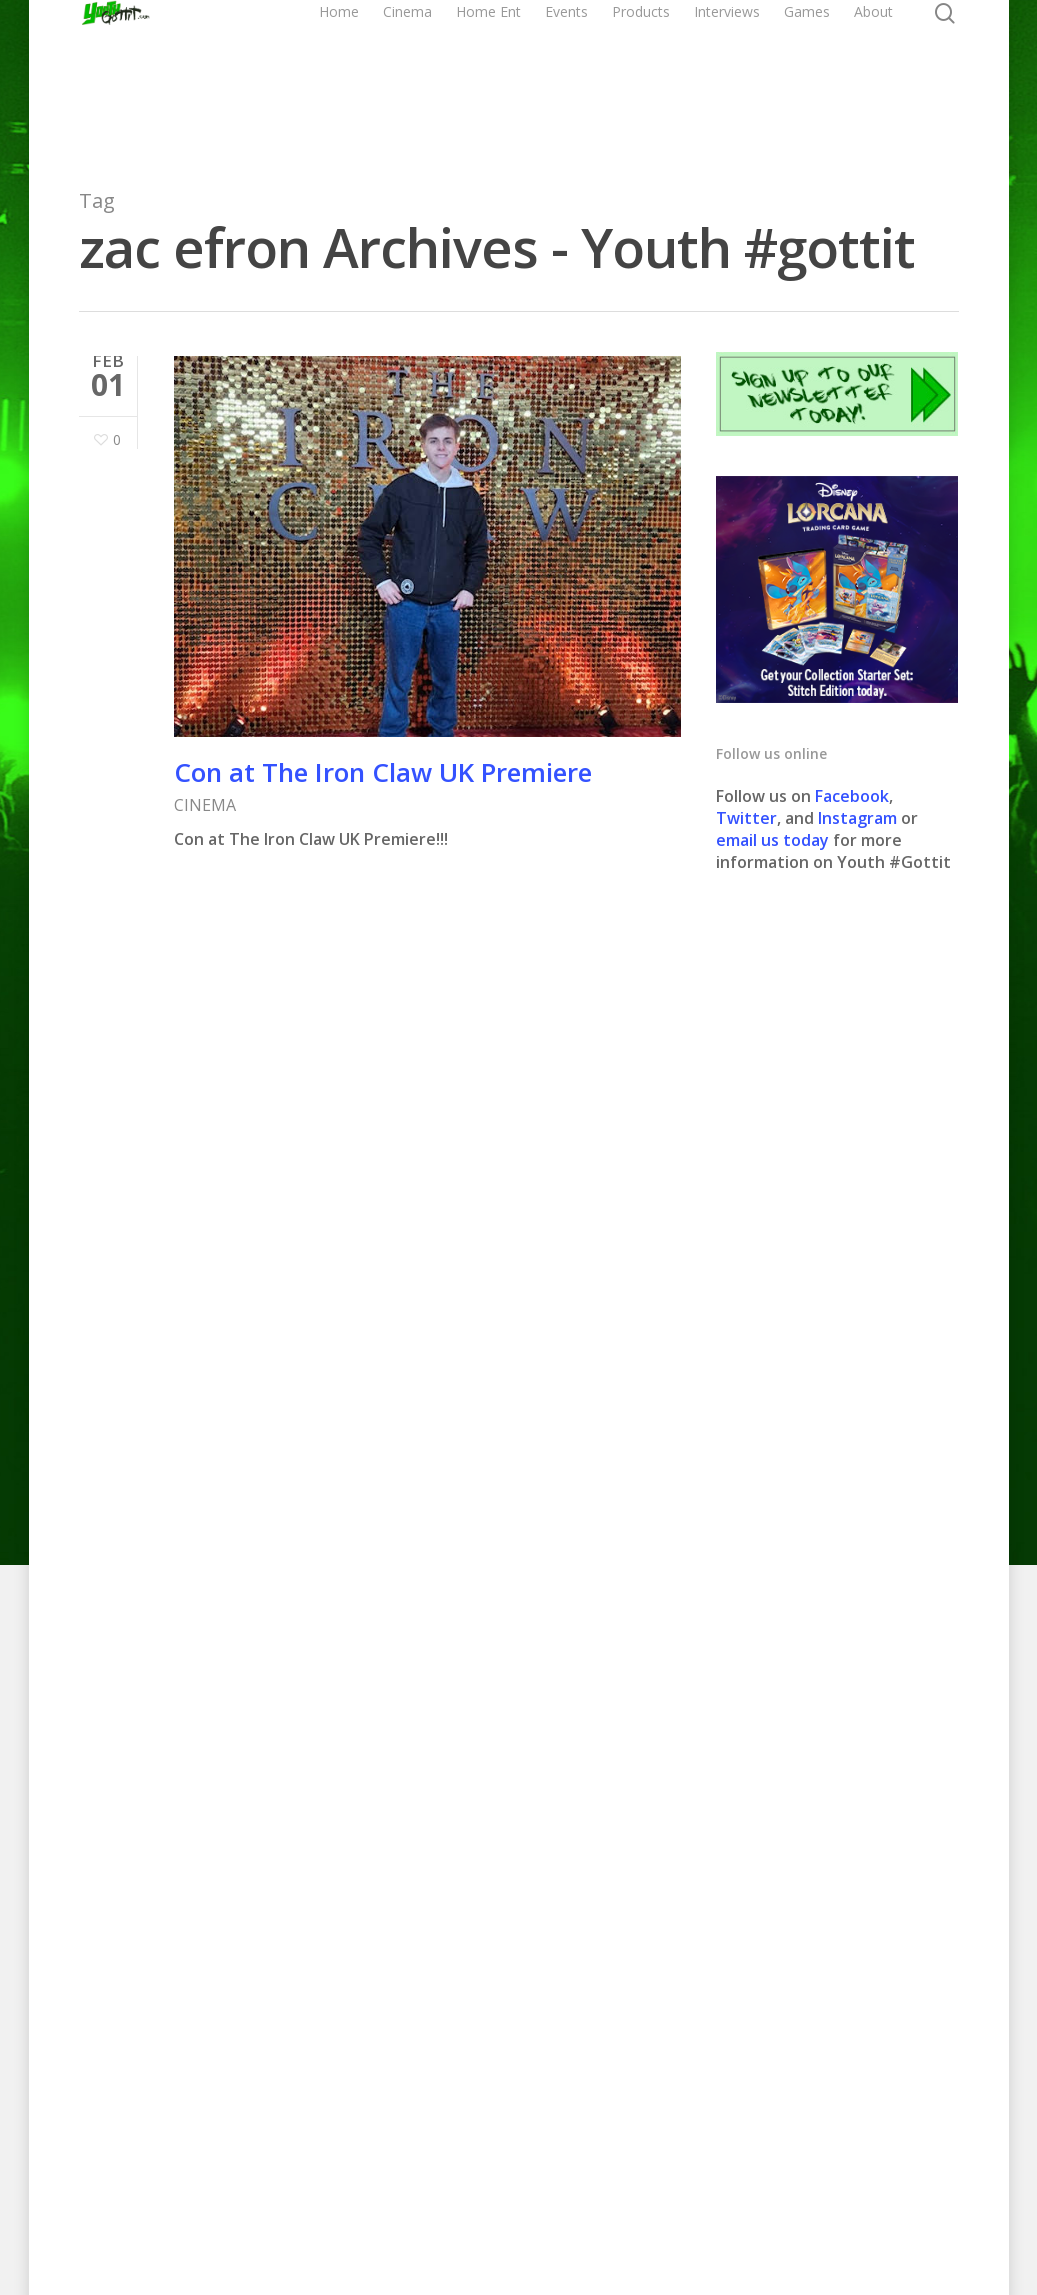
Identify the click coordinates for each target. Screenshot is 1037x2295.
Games (877, 77)
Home (434, 77)
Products (711, 77)
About (943, 77)
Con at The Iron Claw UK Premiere (383, 772)
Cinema (502, 77)
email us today (772, 840)
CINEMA (205, 805)
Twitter (746, 818)
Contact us (685, 2213)
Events (636, 77)
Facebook (852, 796)
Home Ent (571, 77)
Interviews (797, 77)
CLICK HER (534, 1609)
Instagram (859, 818)
